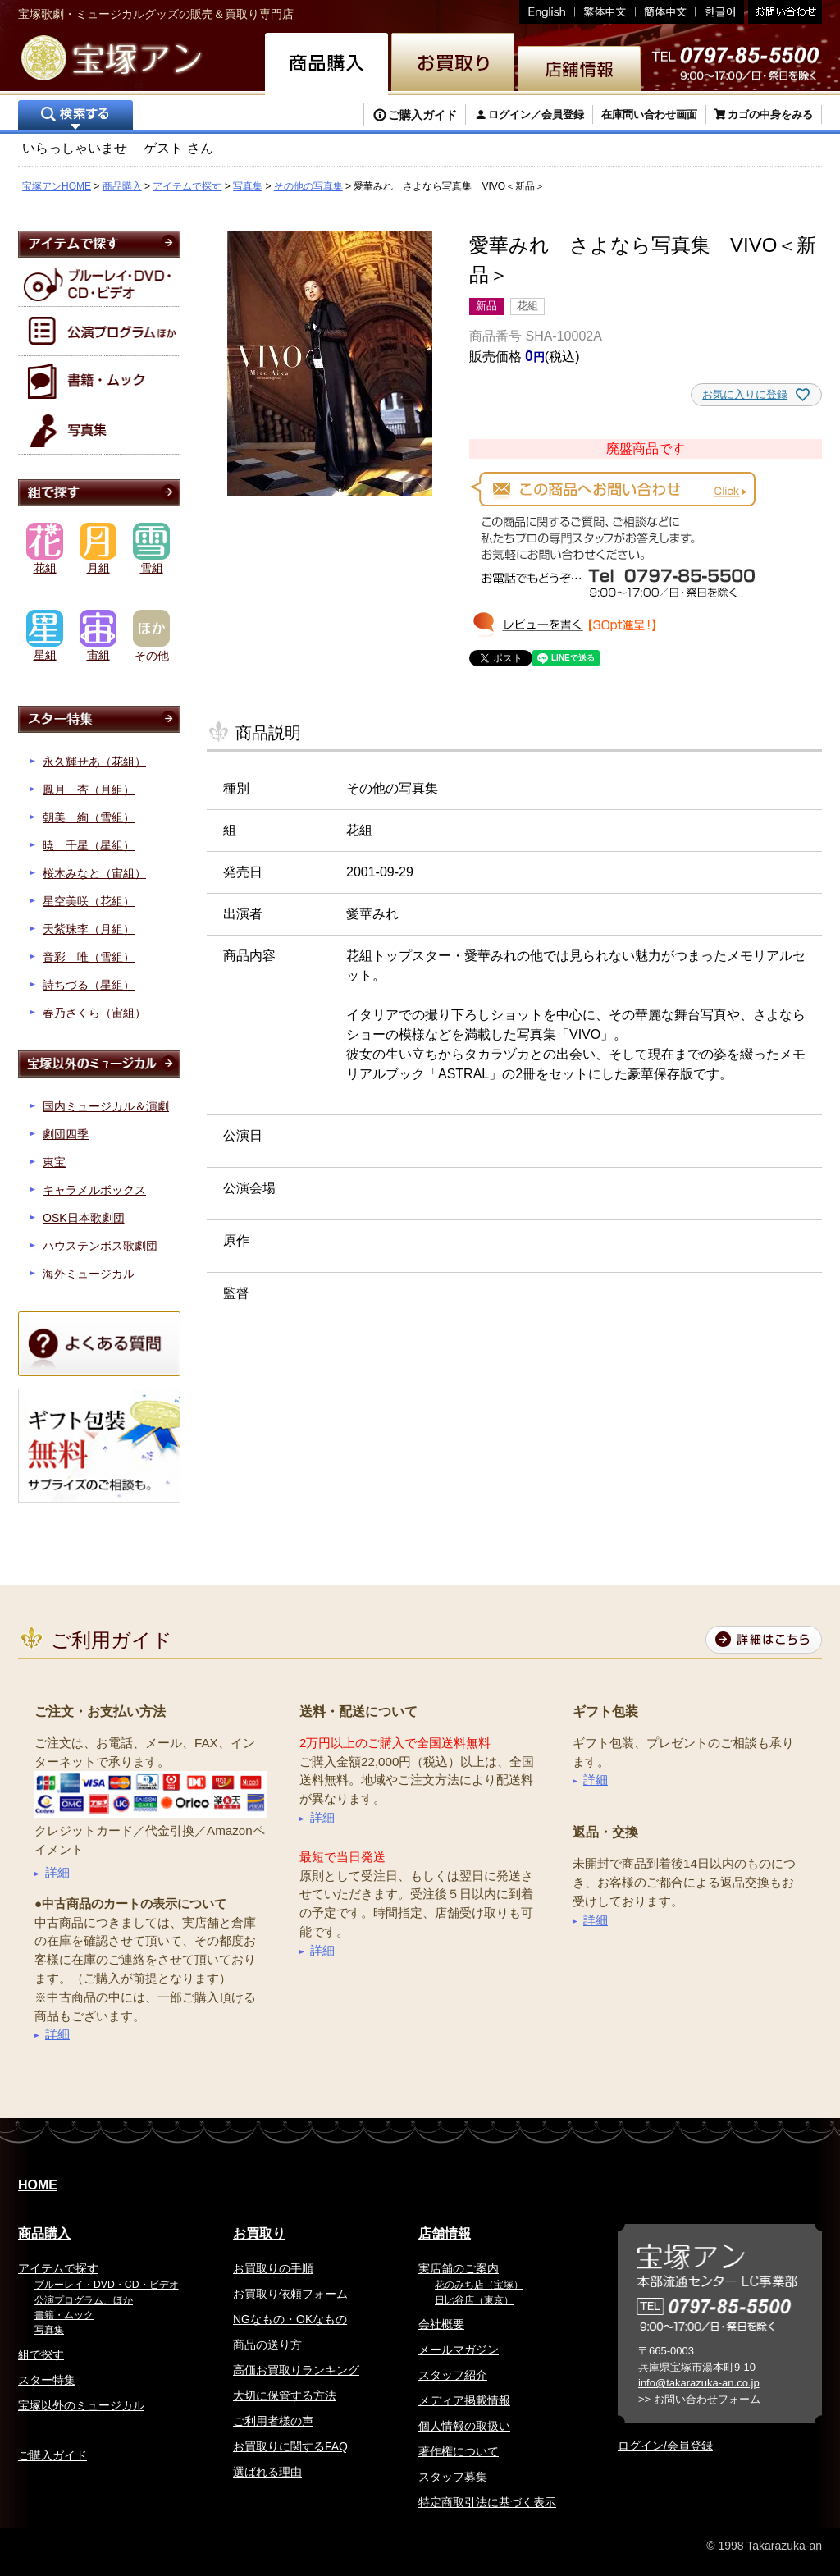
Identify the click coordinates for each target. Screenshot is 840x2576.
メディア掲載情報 (464, 2400)
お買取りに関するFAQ (290, 2446)
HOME (37, 2185)
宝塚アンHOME (56, 186)
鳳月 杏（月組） (89, 789)
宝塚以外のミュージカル (81, 2405)
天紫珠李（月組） (89, 929)
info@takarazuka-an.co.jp (699, 2383)
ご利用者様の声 (273, 2420)
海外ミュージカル (89, 1273)
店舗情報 (444, 2233)
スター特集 (46, 2379)
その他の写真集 (308, 186)
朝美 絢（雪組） (89, 817)
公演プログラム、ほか (83, 2300)
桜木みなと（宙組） (94, 873)
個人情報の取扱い (464, 2425)
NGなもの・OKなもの (290, 2319)
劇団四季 (66, 1134)
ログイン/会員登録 (665, 2445)
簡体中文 (666, 12)
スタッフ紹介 (452, 2375)
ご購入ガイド (422, 114)
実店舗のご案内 (458, 2268)
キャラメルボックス (94, 1189)
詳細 (57, 1872)
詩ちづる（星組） (89, 984)
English (547, 12)
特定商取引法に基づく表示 (487, 2502)
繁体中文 (605, 12)
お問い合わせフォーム (707, 2399)
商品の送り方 (267, 2344)
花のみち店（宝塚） (479, 2284)
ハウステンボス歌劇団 (100, 1245)
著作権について (458, 2451)
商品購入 (122, 186)
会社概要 (441, 2324)
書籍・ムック (64, 2315)
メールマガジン (458, 2349)
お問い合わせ (783, 12)
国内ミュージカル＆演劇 (106, 1106)
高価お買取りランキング (296, 2370)
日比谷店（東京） (474, 2300)
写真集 (247, 186)
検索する (75, 117)
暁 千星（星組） (89, 845)
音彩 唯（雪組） (89, 956)
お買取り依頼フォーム (290, 2293)
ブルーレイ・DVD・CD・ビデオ (106, 2284)
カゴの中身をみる (770, 114)
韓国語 (720, 12)
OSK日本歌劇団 (84, 1217)
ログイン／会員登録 (536, 114)
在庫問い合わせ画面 (649, 114)
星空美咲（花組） (89, 901)
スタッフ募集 (452, 2476)
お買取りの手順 (273, 2268)
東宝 (54, 1162)
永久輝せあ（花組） (94, 761)
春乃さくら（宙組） (94, 1012)
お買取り (259, 2233)
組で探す (41, 2354)
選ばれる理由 (267, 2471)
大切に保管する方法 (284, 2395)
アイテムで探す (187, 186)
